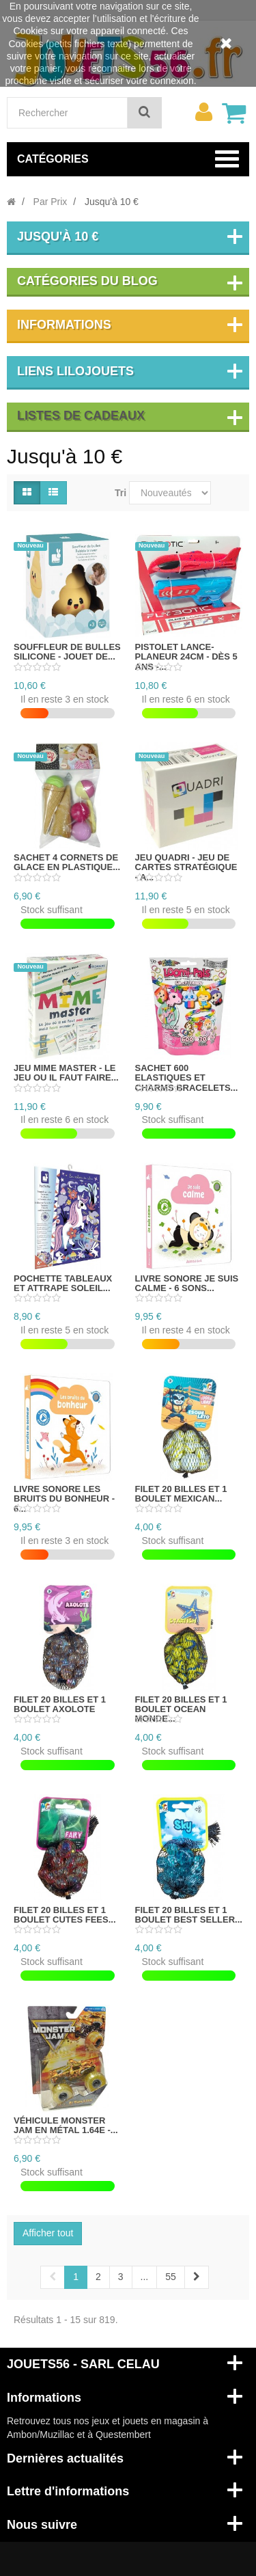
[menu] (203, 112)
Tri (120, 492)
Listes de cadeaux (81, 415)
